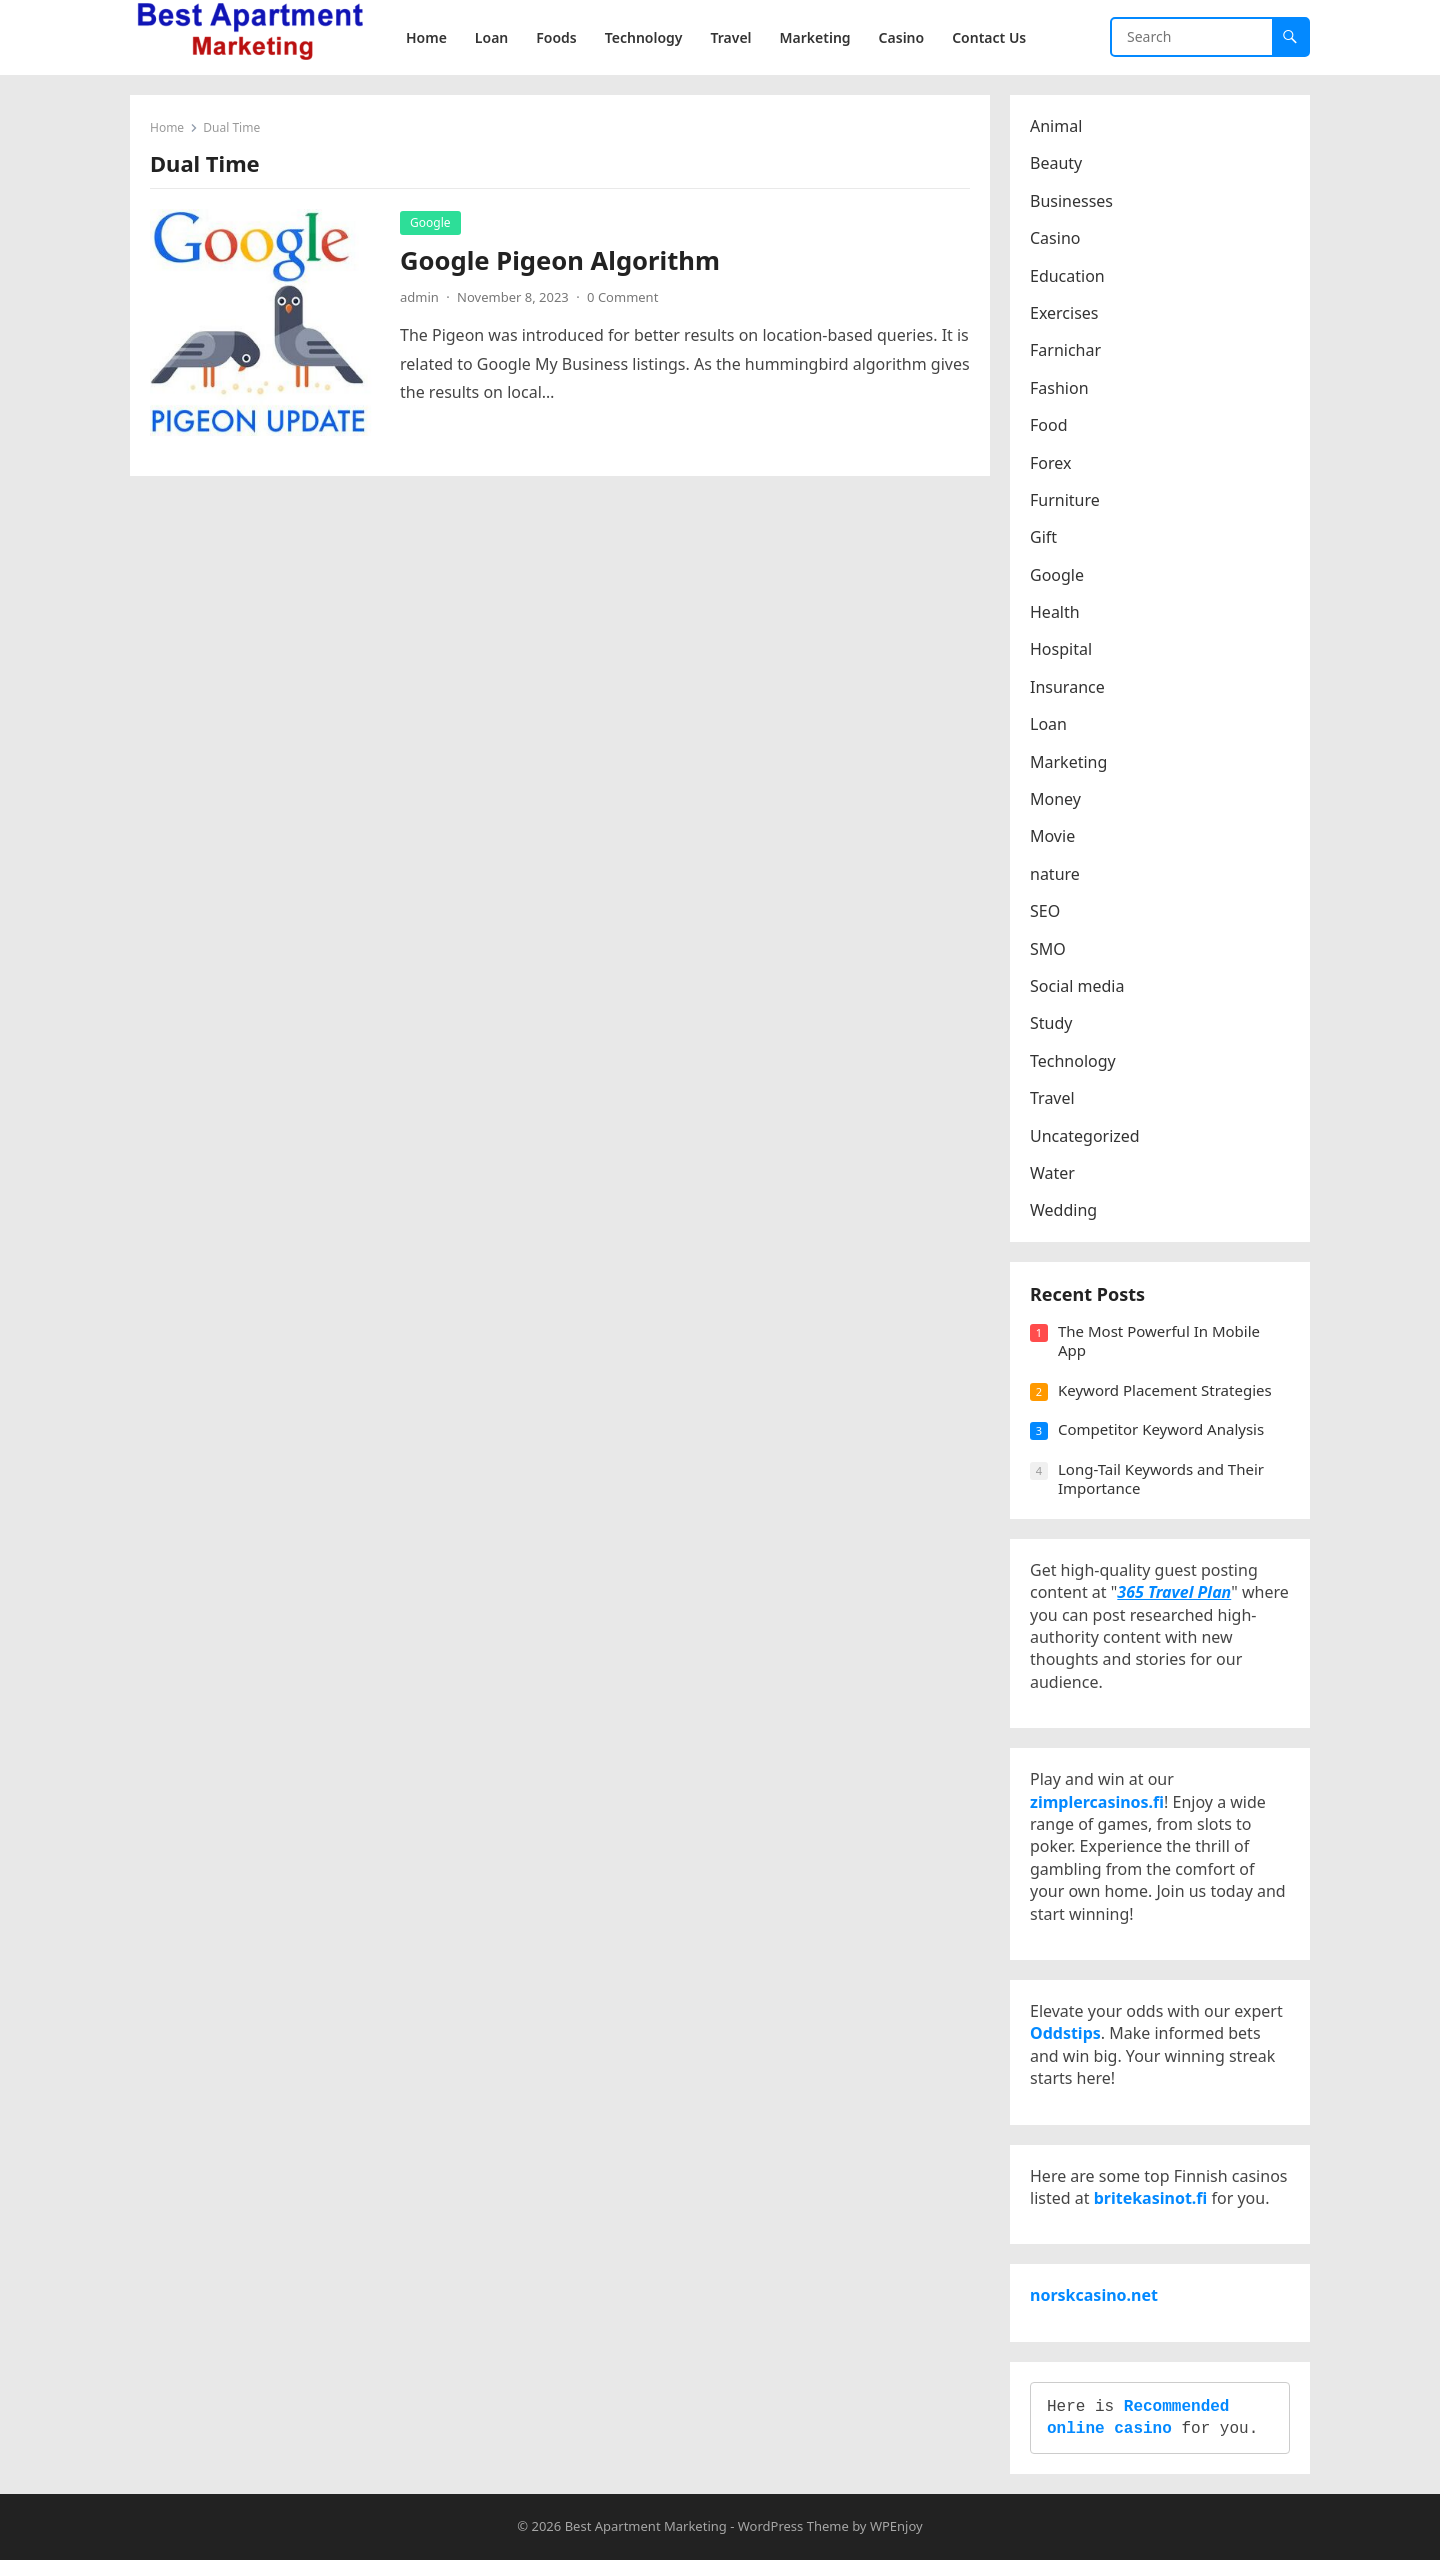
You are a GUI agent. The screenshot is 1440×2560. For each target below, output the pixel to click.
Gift (1043, 537)
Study (1051, 1023)
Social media (1077, 986)
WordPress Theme (793, 2526)
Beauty (1056, 163)
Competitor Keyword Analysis (1161, 1429)
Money (1055, 799)
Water (1052, 1173)
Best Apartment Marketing (646, 2526)
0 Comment (622, 297)
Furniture (1065, 500)
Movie (1052, 836)
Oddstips (1065, 2033)
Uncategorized (1085, 1136)
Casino (1055, 238)
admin (419, 297)
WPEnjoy (896, 2526)
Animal (1056, 126)
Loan (1048, 724)
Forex (1050, 463)
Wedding (1063, 1210)
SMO (1048, 949)
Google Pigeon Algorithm (560, 260)
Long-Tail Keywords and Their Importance (1161, 1479)
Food (1049, 425)
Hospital (1061, 649)
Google (430, 222)
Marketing (1068, 762)
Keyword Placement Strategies (1165, 1390)
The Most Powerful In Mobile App (1159, 1341)
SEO (1045, 911)
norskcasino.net (1094, 2295)
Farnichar (1065, 350)
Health (1055, 612)
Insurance (1067, 687)
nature (1055, 874)
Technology (1073, 1061)
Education (1067, 276)
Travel (1052, 1098)
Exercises (1064, 313)
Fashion (1059, 388)
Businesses (1071, 201)
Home (167, 127)
